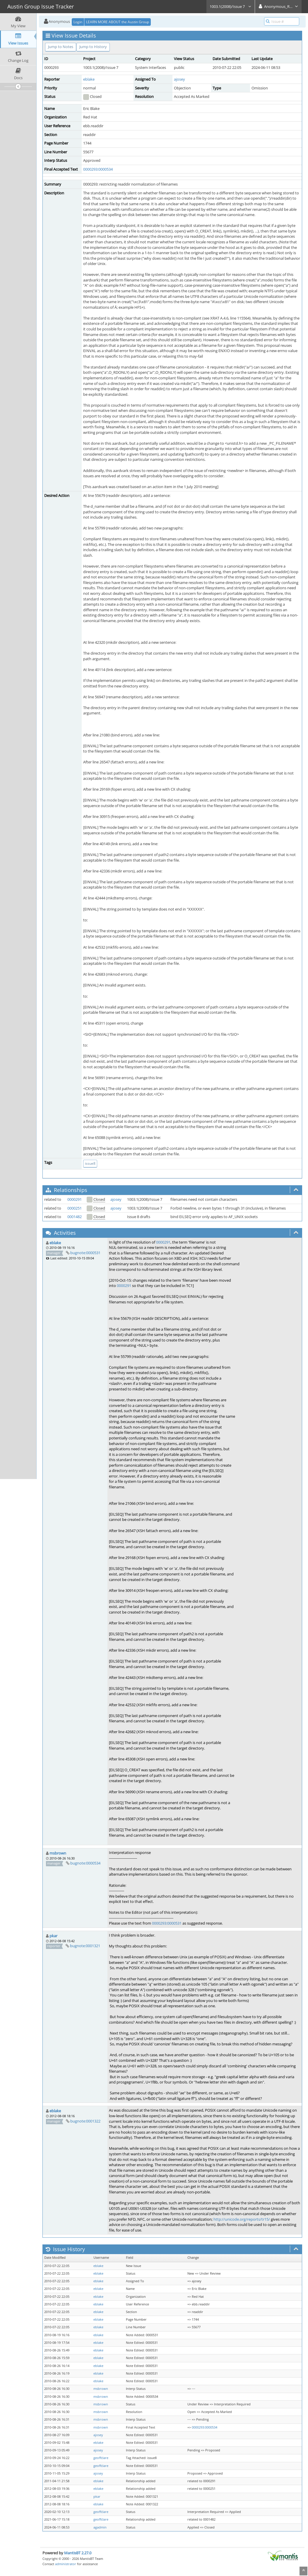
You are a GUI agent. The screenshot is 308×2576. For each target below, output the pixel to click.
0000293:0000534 (98, 169)
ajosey (179, 79)
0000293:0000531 (167, 1923)
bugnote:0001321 (85, 1945)
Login (77, 21)
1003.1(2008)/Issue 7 (230, 6)
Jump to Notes (60, 46)
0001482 (74, 1216)
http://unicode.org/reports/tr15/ (241, 2219)
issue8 (90, 1163)
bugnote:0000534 (85, 1863)
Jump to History (93, 46)
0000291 (74, 1199)
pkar (53, 1935)
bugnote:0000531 (85, 1252)
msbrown (57, 1853)
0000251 (74, 1208)
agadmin (100, 2527)
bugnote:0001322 (85, 2121)
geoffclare (100, 2458)
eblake (89, 79)
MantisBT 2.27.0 (77, 2552)
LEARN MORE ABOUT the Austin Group (117, 21)
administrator (65, 2564)
